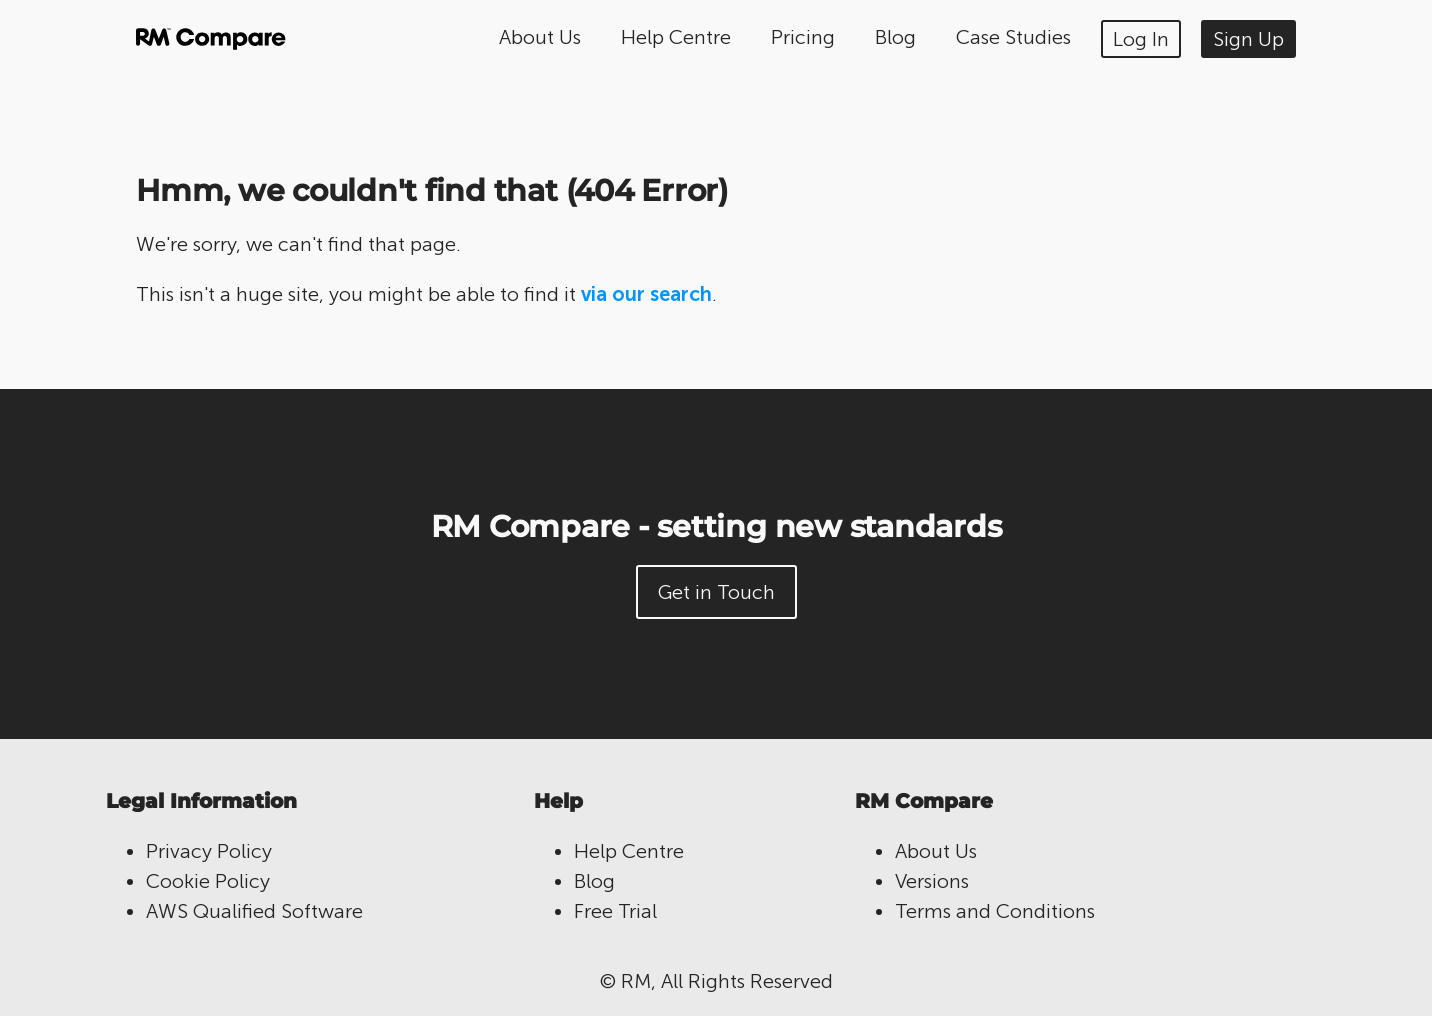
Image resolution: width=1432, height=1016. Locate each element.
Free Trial (615, 911)
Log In (1141, 39)
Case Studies (1013, 37)
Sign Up (1248, 39)
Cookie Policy (208, 881)
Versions (932, 881)
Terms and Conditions (995, 911)
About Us (540, 37)
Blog (895, 37)
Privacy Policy (209, 851)
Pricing (803, 37)
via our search (646, 294)
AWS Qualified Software (254, 911)
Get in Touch (716, 592)
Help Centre (676, 37)
